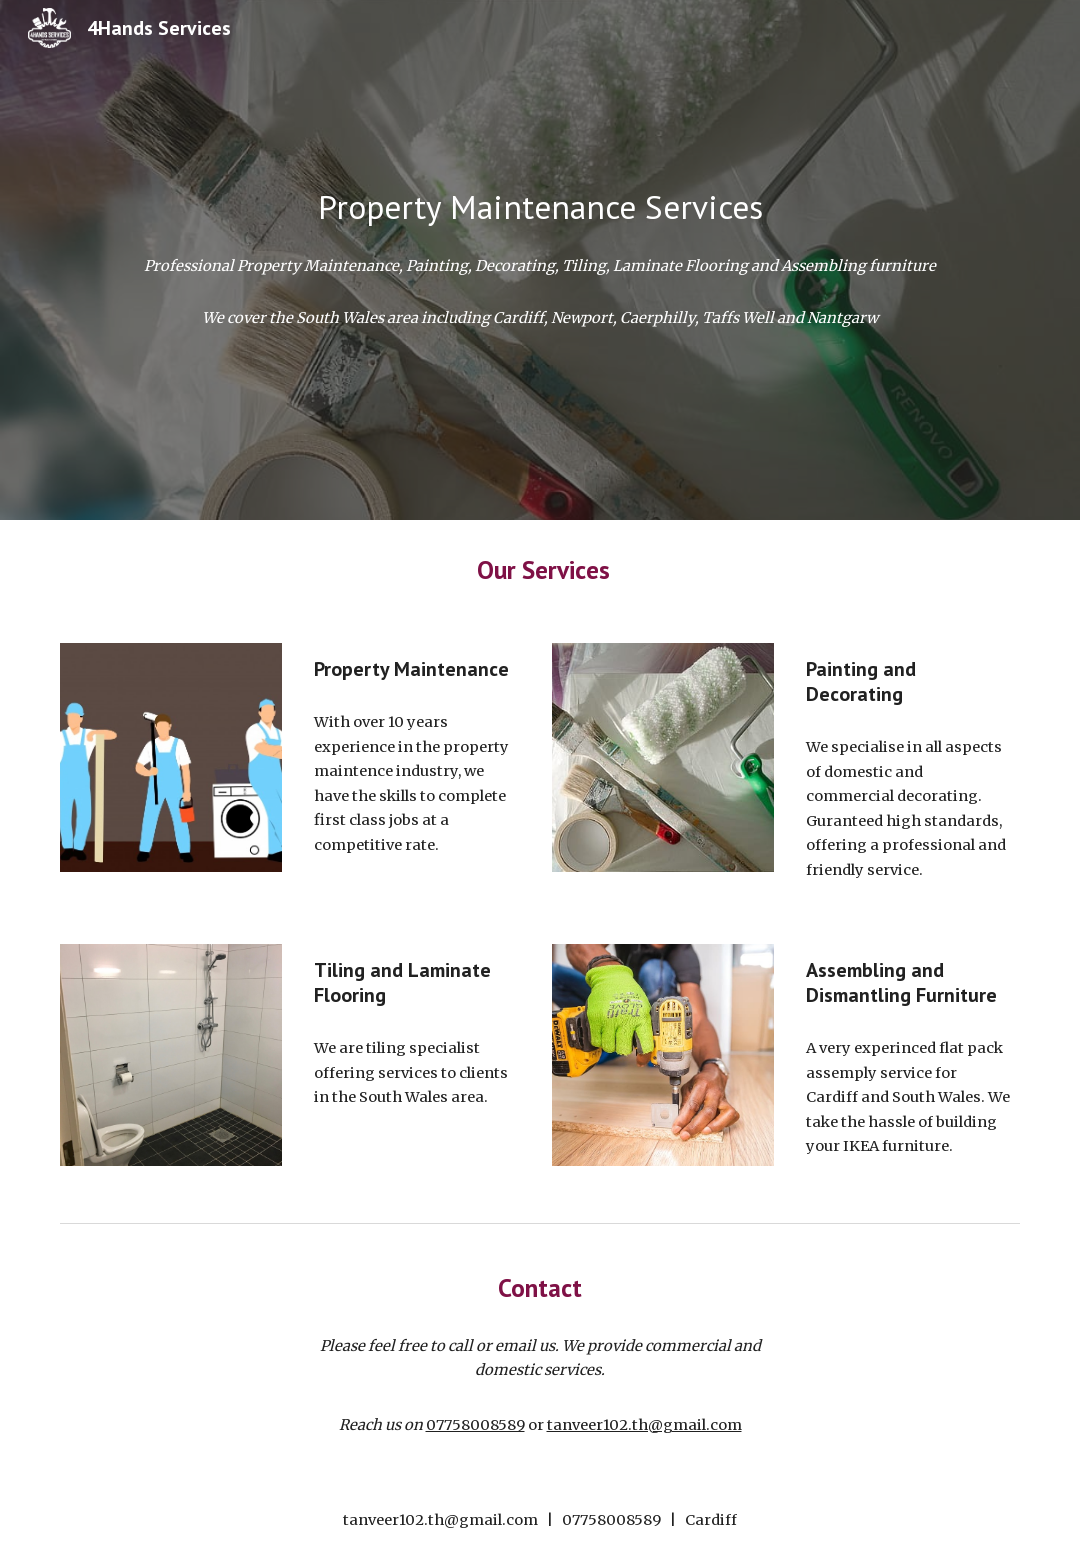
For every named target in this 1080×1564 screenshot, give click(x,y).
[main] (539, 207)
